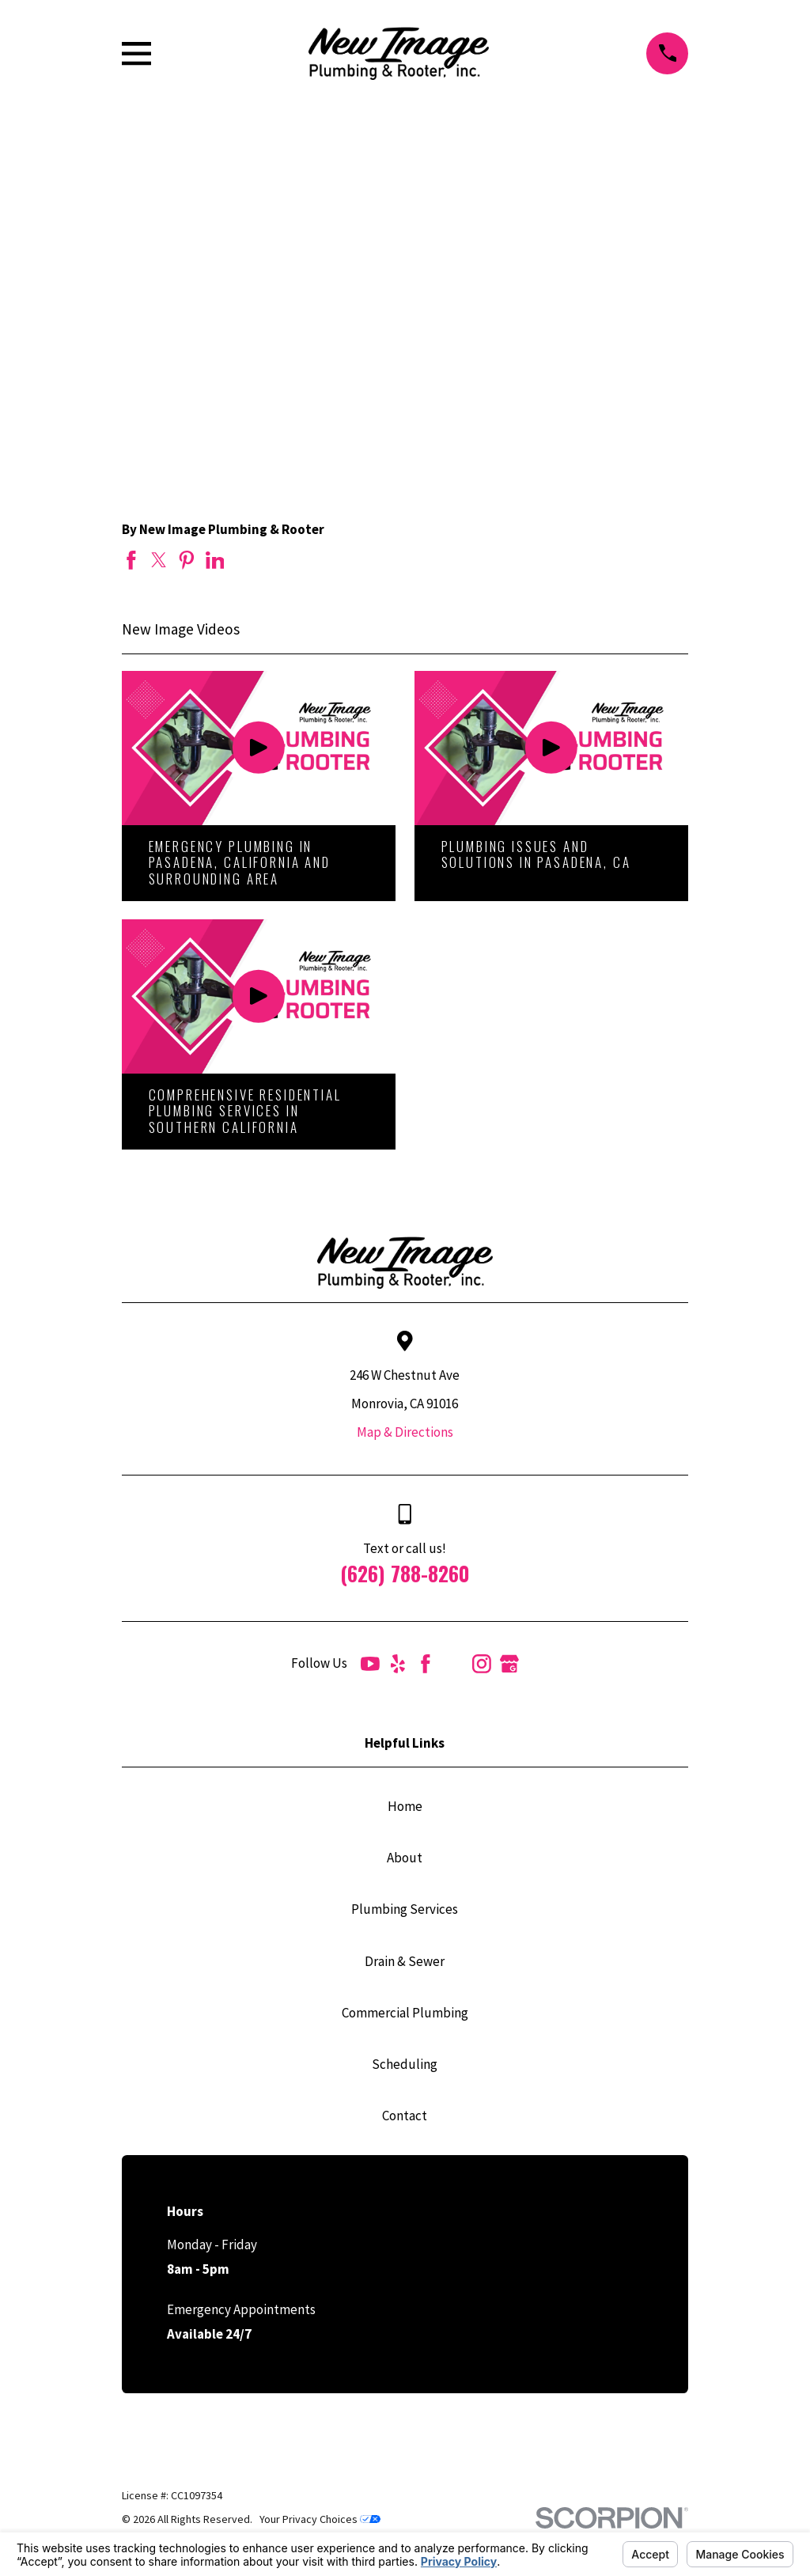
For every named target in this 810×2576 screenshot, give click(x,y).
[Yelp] (397, 1663)
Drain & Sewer (405, 1961)
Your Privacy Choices (319, 2519)
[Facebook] (425, 1663)
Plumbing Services (404, 1909)
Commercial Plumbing (405, 2012)
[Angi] (454, 1663)
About (404, 1857)
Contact (404, 2115)
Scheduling (404, 2064)
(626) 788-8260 (405, 1573)
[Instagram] (481, 1663)
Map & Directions (405, 1432)
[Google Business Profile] (509, 1663)
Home (405, 1806)
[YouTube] (370, 1663)
